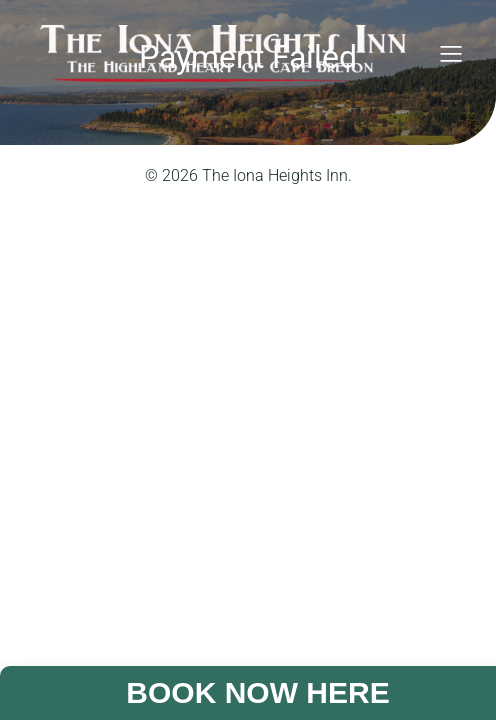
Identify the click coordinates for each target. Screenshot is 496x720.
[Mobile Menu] (451, 53)
